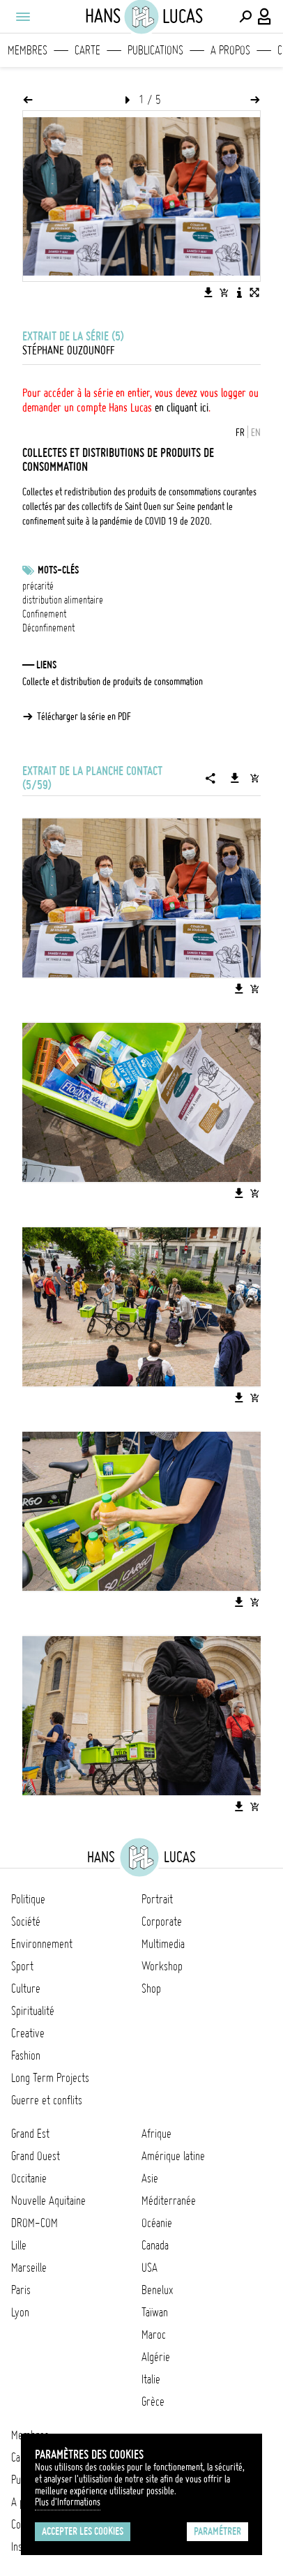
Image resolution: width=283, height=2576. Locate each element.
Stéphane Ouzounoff (68, 350)
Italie (151, 2379)
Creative (28, 2033)
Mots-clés (58, 570)
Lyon (20, 2312)
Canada (155, 2245)
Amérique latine (173, 2156)
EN (256, 432)
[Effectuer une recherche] (245, 17)
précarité (38, 586)
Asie (150, 2178)
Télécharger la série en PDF (84, 716)
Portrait (157, 1899)
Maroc (154, 2335)
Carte (87, 50)
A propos (230, 50)
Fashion (25, 2055)
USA (150, 2268)
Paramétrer (217, 2531)
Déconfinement (48, 628)
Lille (18, 2245)
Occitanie (29, 2178)
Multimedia (163, 1944)
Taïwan (155, 2312)
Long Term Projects (50, 2078)
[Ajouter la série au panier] (254, 778)
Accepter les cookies (82, 2531)
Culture (25, 1988)
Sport (22, 1966)
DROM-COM (34, 2223)
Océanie (157, 2223)
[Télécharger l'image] (208, 292)
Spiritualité (32, 2011)
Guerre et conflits (46, 2100)
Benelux (157, 2290)
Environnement (41, 1944)
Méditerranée (169, 2201)
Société (25, 1922)
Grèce (153, 2402)
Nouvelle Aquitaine (48, 2201)
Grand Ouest (35, 2156)
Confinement (44, 614)
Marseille (29, 2268)
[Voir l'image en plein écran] (254, 292)
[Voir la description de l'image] (239, 292)
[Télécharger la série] (235, 778)
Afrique (156, 2134)
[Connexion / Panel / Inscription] (265, 17)
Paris (21, 2290)
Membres (27, 50)
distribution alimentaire (62, 600)
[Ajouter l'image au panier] (223, 292)
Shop (151, 1988)
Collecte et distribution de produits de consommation (112, 681)
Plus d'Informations (67, 2502)
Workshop (162, 1966)
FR (240, 432)
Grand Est (30, 2134)
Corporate (162, 1922)
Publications (155, 50)
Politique (28, 1899)
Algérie (156, 2357)
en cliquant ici (181, 407)
